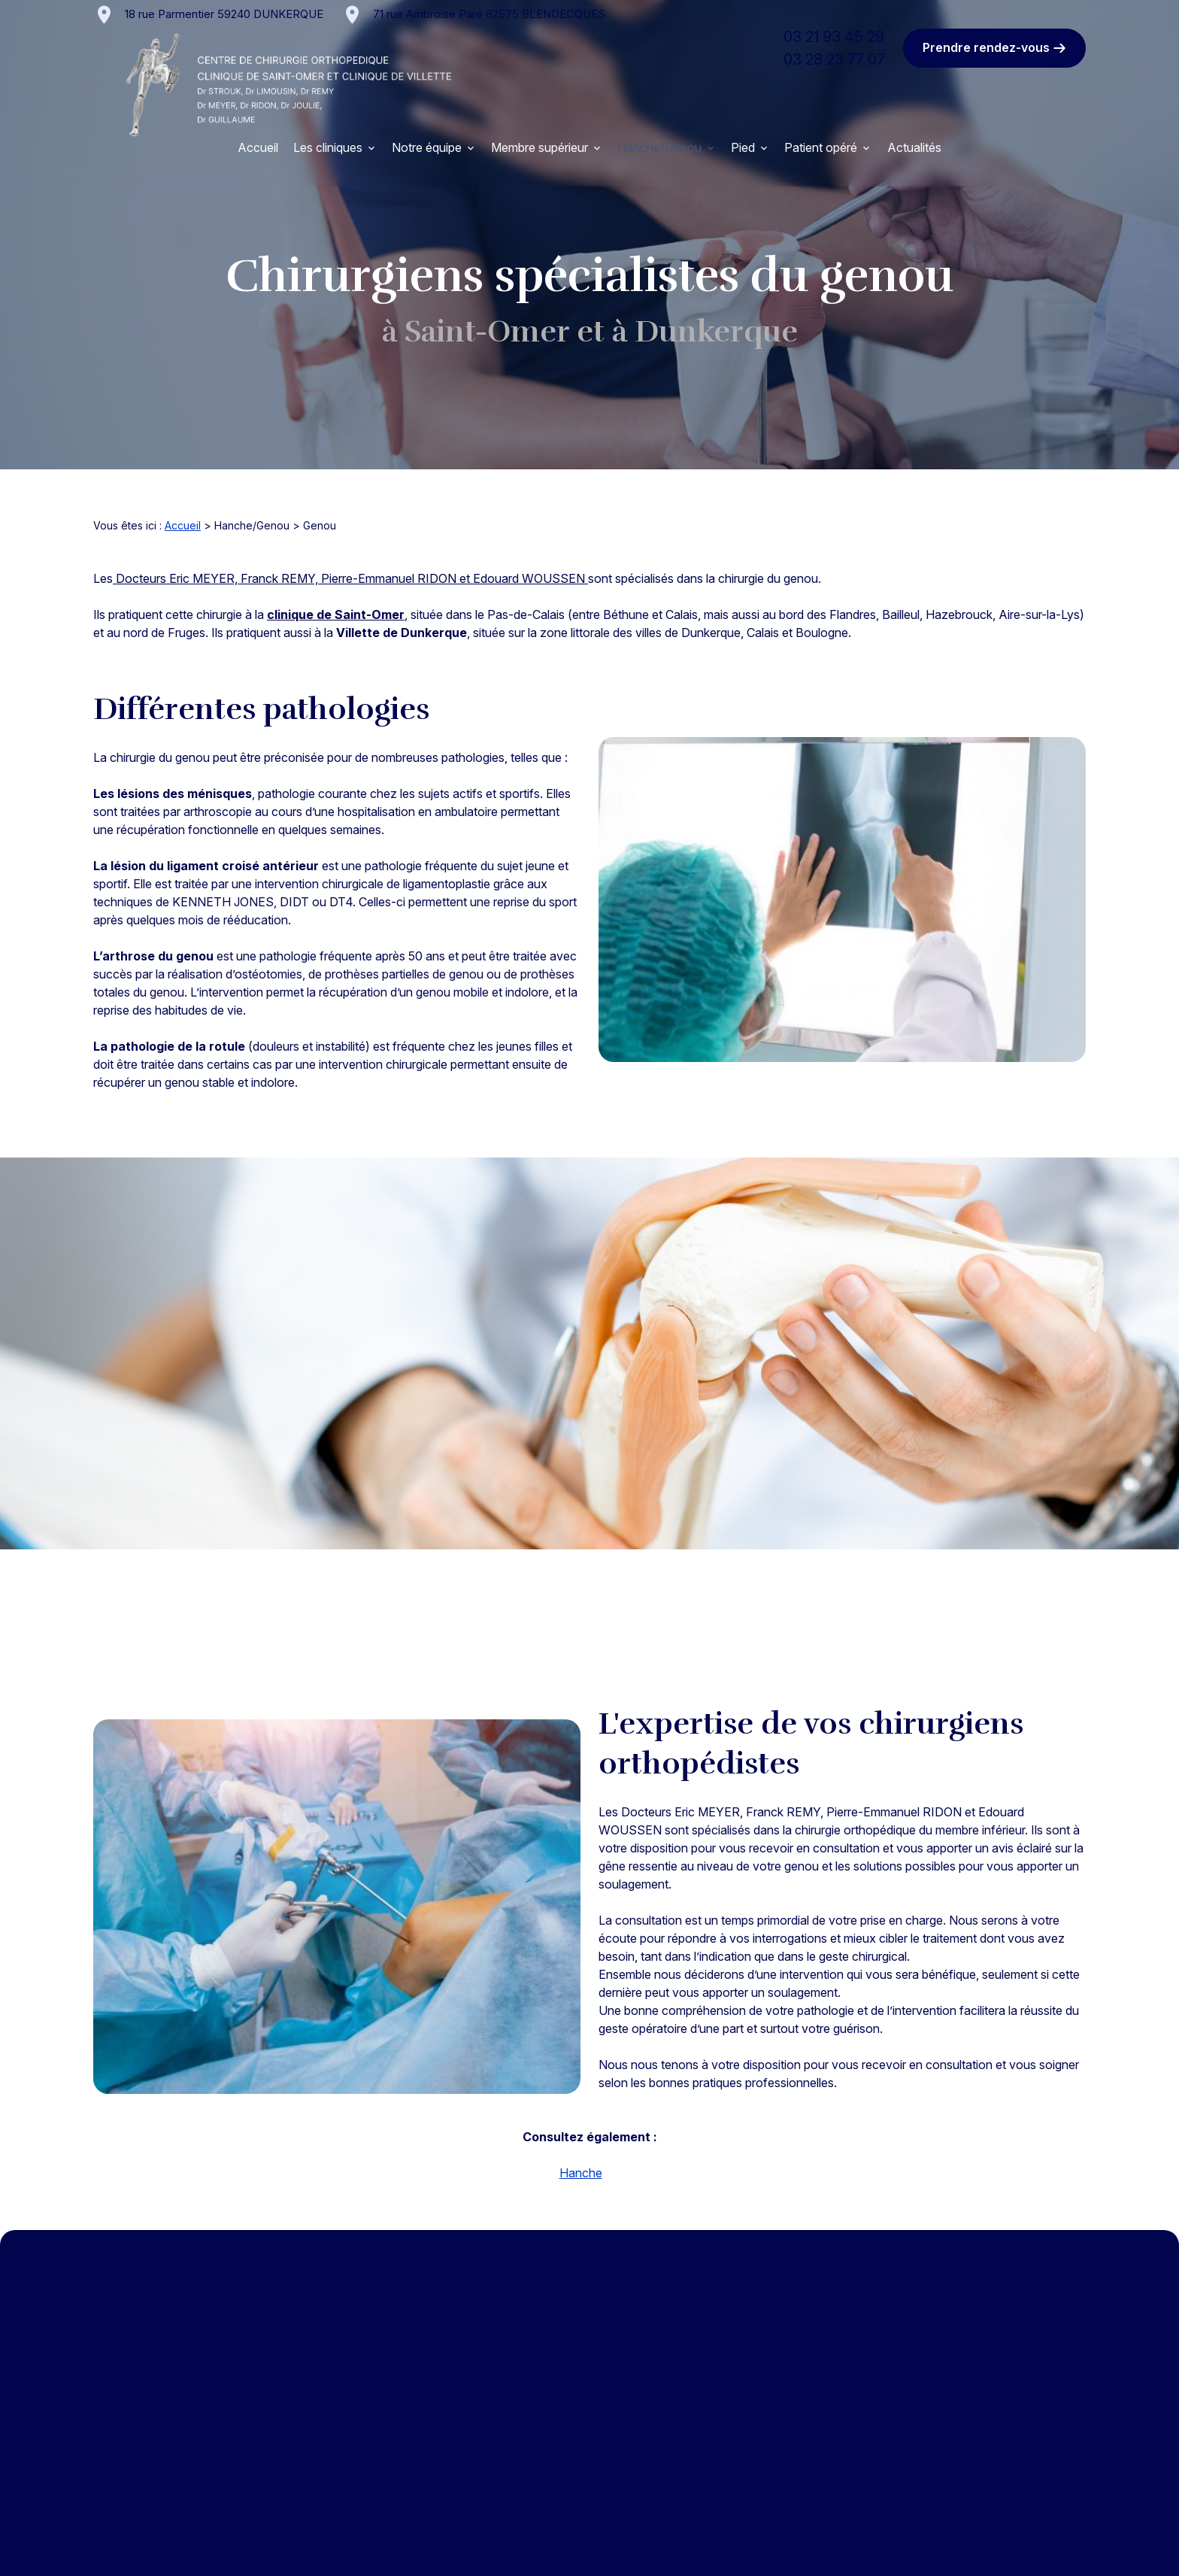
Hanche (580, 2172)
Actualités (914, 147)
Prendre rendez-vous (994, 48)
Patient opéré (820, 147)
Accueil (258, 147)
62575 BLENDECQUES (489, 14)
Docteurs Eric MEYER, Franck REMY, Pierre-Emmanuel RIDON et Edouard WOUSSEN (350, 578)
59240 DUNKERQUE (224, 14)
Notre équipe (427, 147)
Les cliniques (327, 147)
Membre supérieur (539, 147)
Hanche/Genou (659, 147)
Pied (743, 147)
